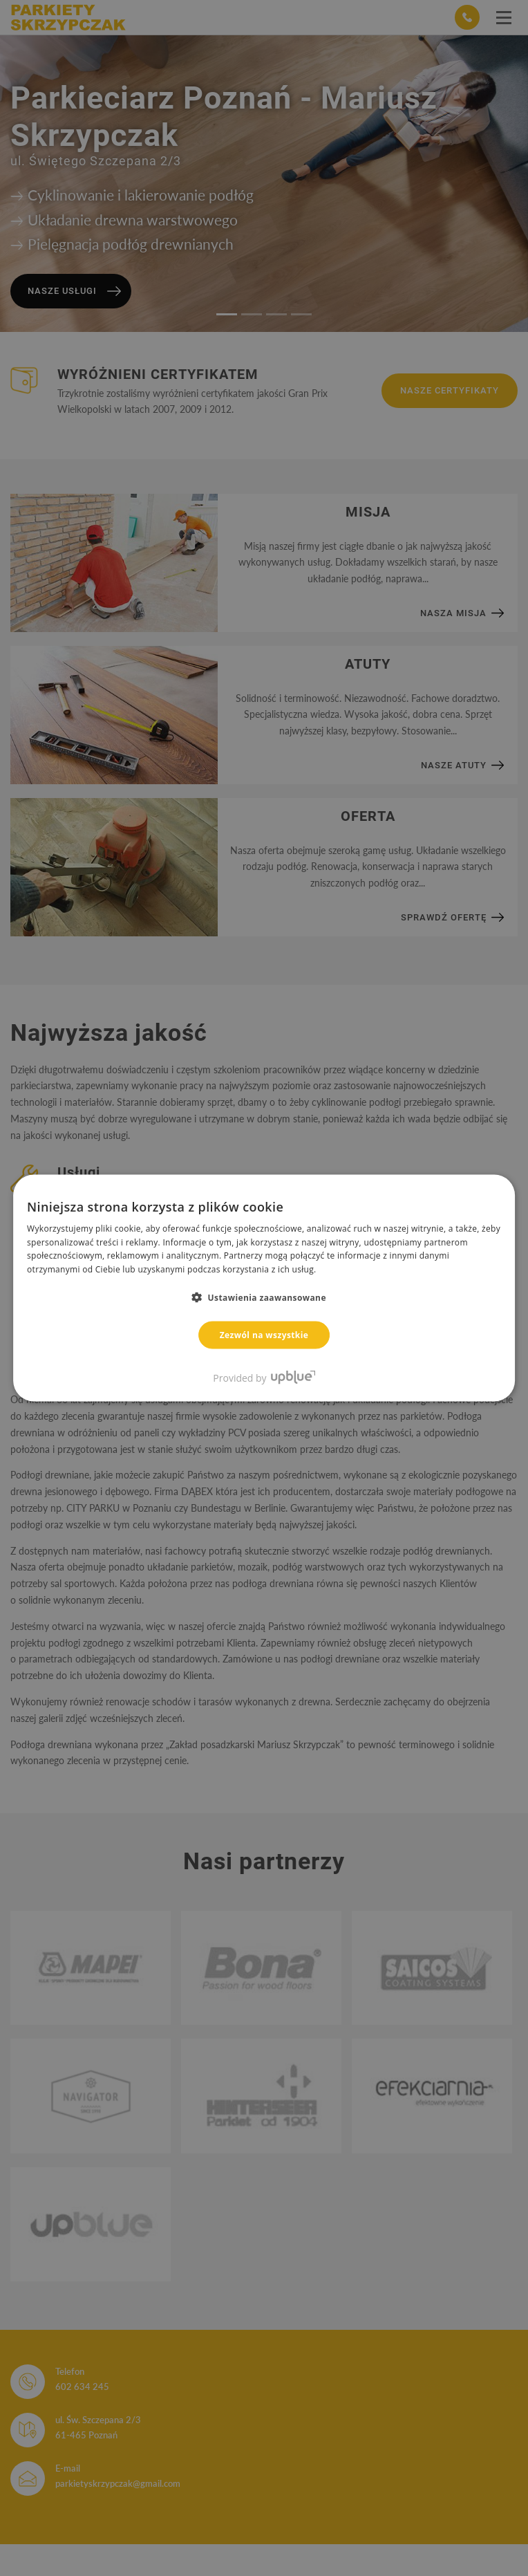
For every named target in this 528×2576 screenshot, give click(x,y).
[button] (264, 1297)
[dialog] (264, 1288)
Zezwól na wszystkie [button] (264, 1335)
